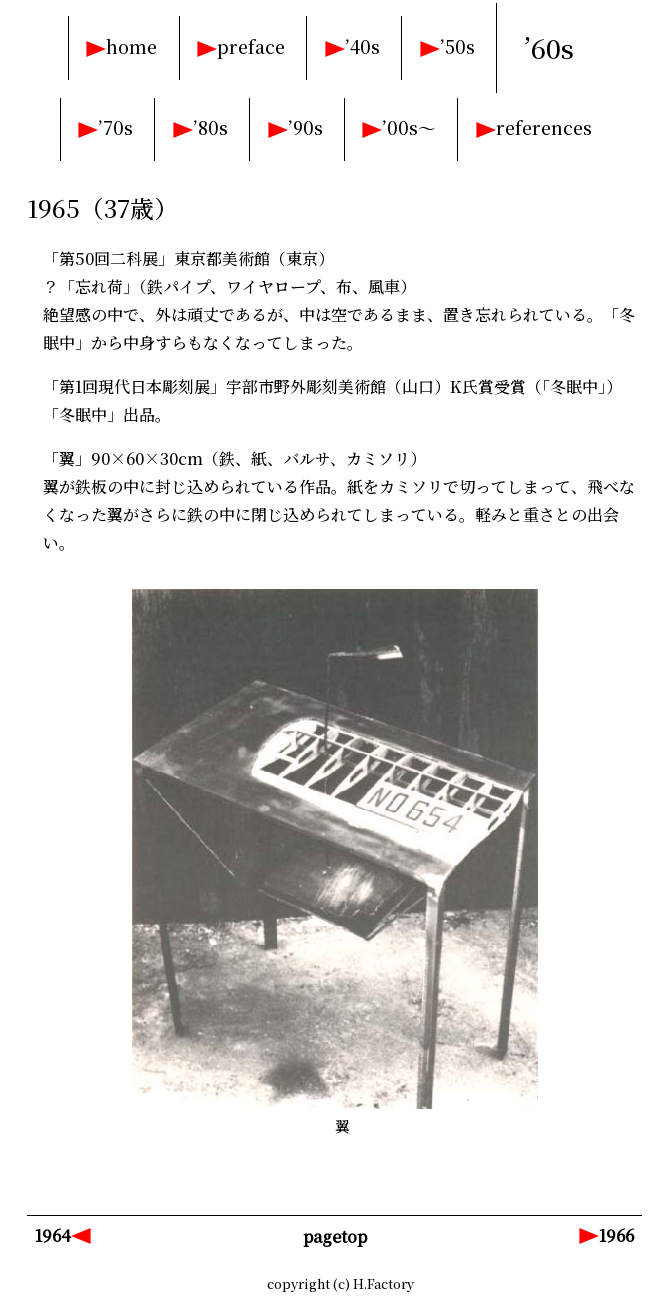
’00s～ (409, 127)
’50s (457, 46)
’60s (549, 48)
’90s (305, 127)
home (131, 46)
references (544, 127)
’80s (210, 127)
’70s (115, 127)
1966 (616, 1235)
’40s (362, 46)
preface (251, 46)
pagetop (335, 1236)
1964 (53, 1235)
